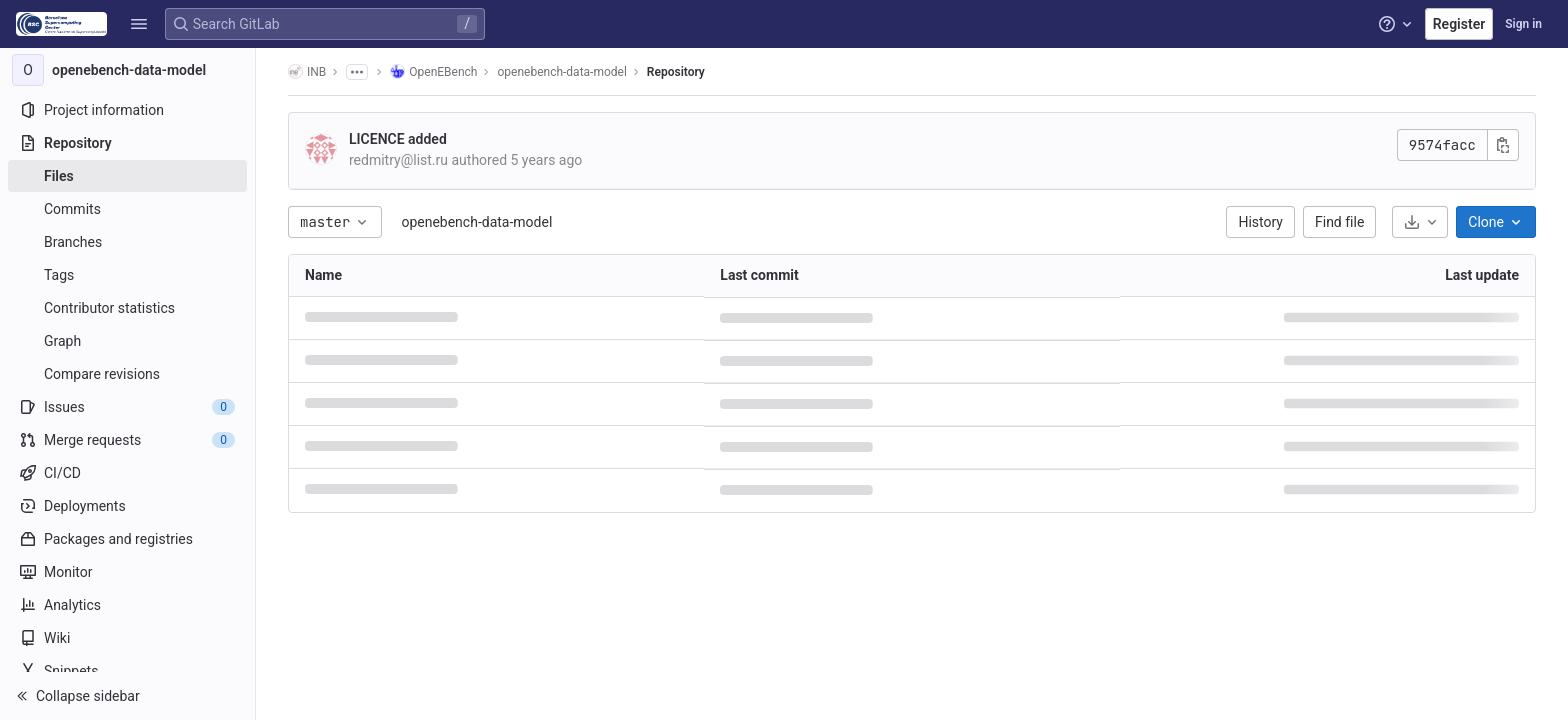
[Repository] (127, 143)
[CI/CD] (127, 473)
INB (307, 71)
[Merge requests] (127, 440)
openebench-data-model (476, 222)
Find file (1339, 222)
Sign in (1523, 24)
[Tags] (127, 275)
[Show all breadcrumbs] (357, 72)
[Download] (1420, 222)
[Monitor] (127, 572)
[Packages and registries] (127, 539)
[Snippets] (127, 671)
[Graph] (127, 341)
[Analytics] (127, 605)
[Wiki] (127, 638)
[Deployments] (127, 506)
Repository (676, 72)
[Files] (127, 176)
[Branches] (127, 242)
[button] (139, 24)
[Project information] (127, 110)
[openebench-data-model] (128, 70)
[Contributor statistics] (127, 308)
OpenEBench (433, 71)
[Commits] (127, 209)
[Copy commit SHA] (1503, 145)
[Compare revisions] (127, 374)
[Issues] (127, 407)
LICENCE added (398, 139)
